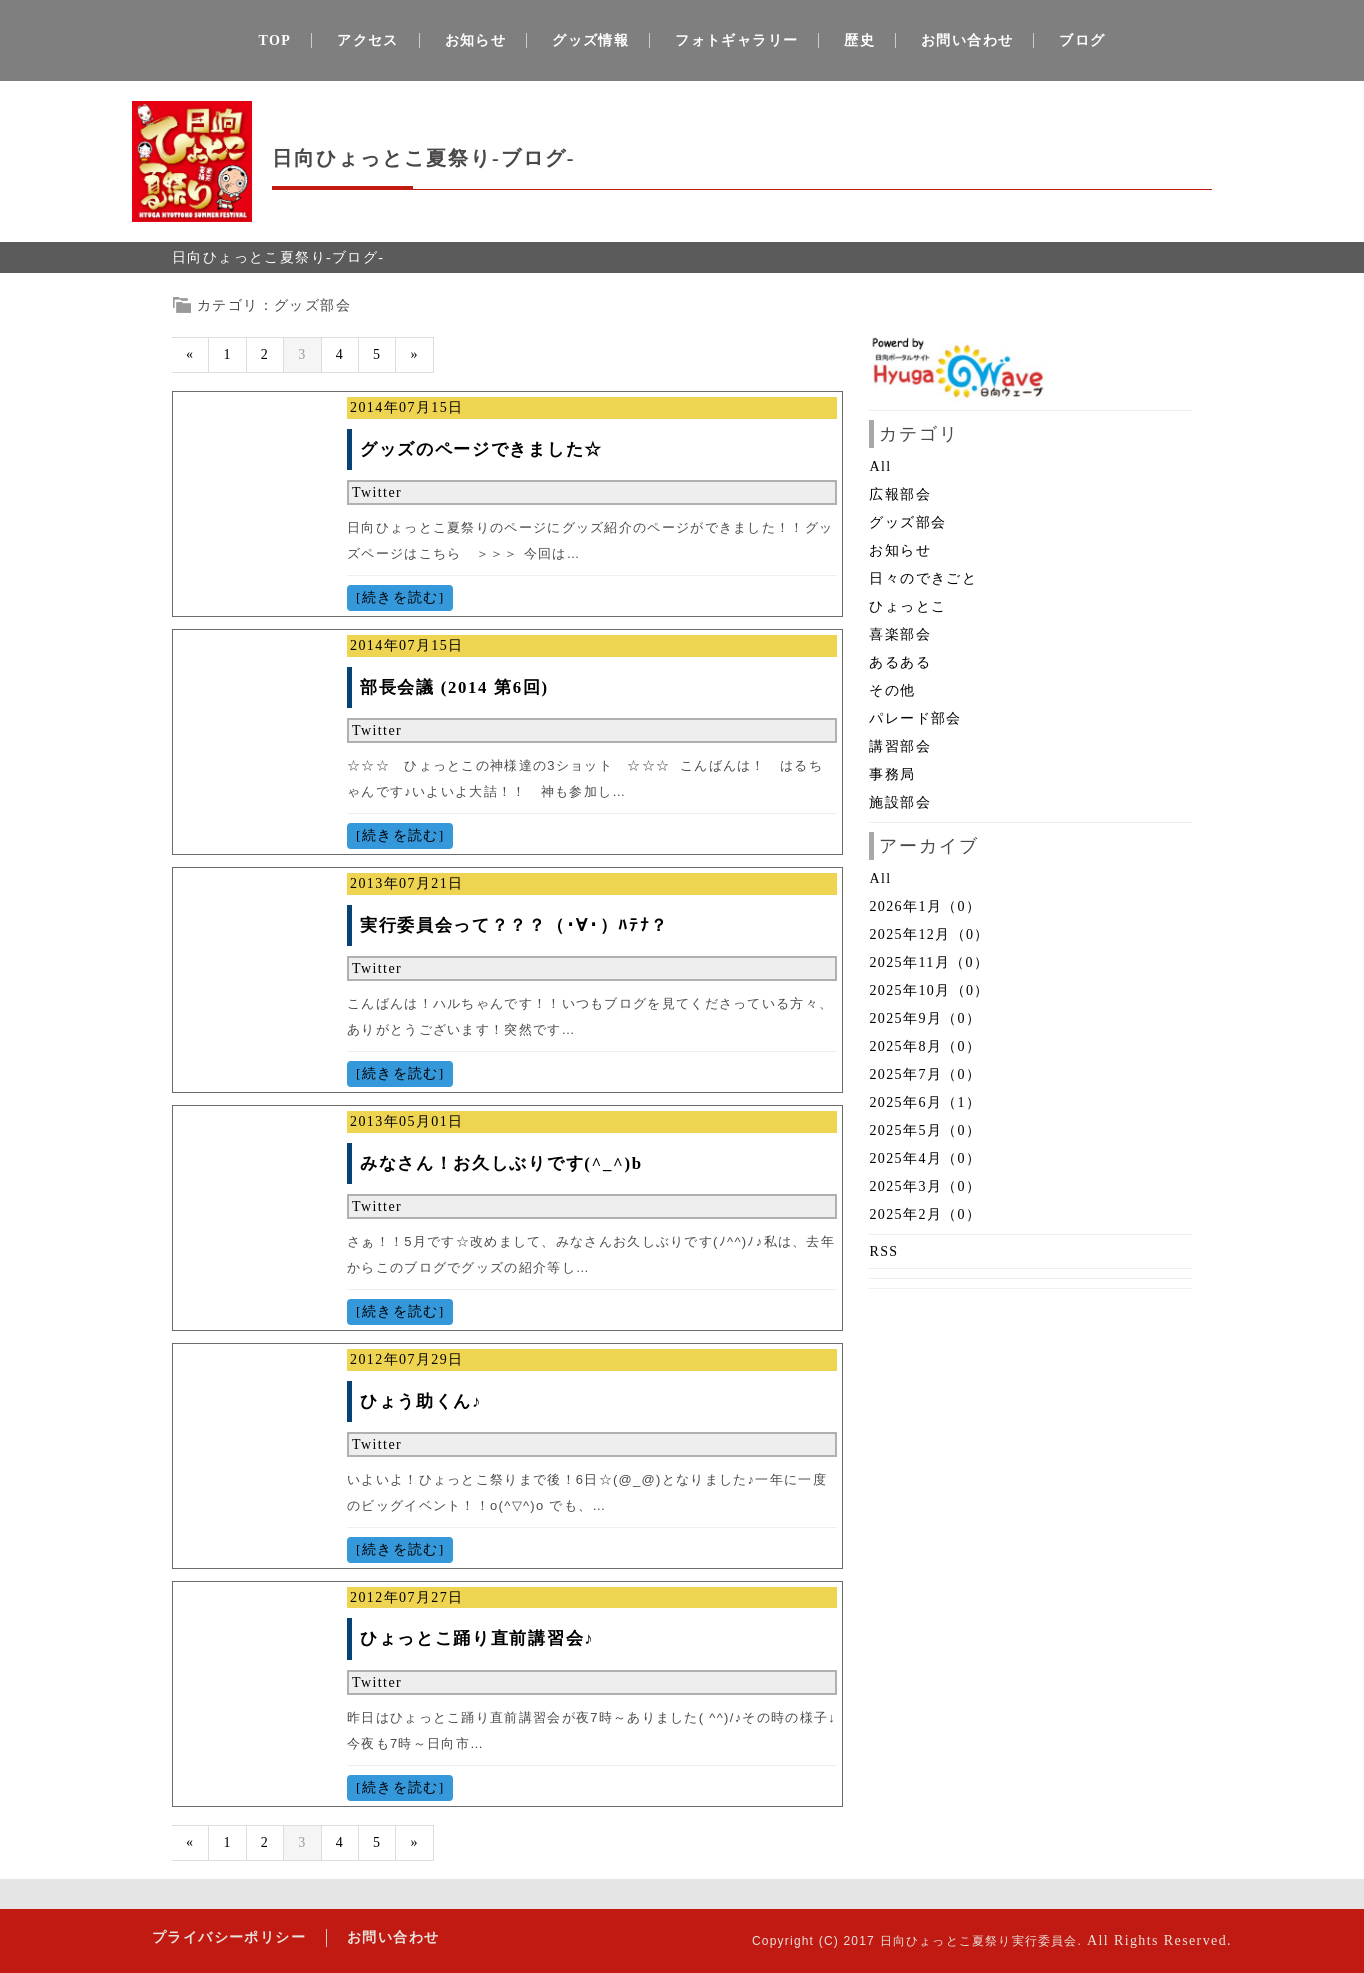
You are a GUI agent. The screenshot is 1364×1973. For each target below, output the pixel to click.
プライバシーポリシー (229, 1937)
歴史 (859, 40)
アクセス (368, 40)
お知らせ (476, 40)
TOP (275, 40)
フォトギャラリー (736, 40)
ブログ (1082, 40)
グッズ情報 (590, 40)
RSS (883, 1251)
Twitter (377, 492)
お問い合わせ (967, 40)
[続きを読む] (400, 597)
